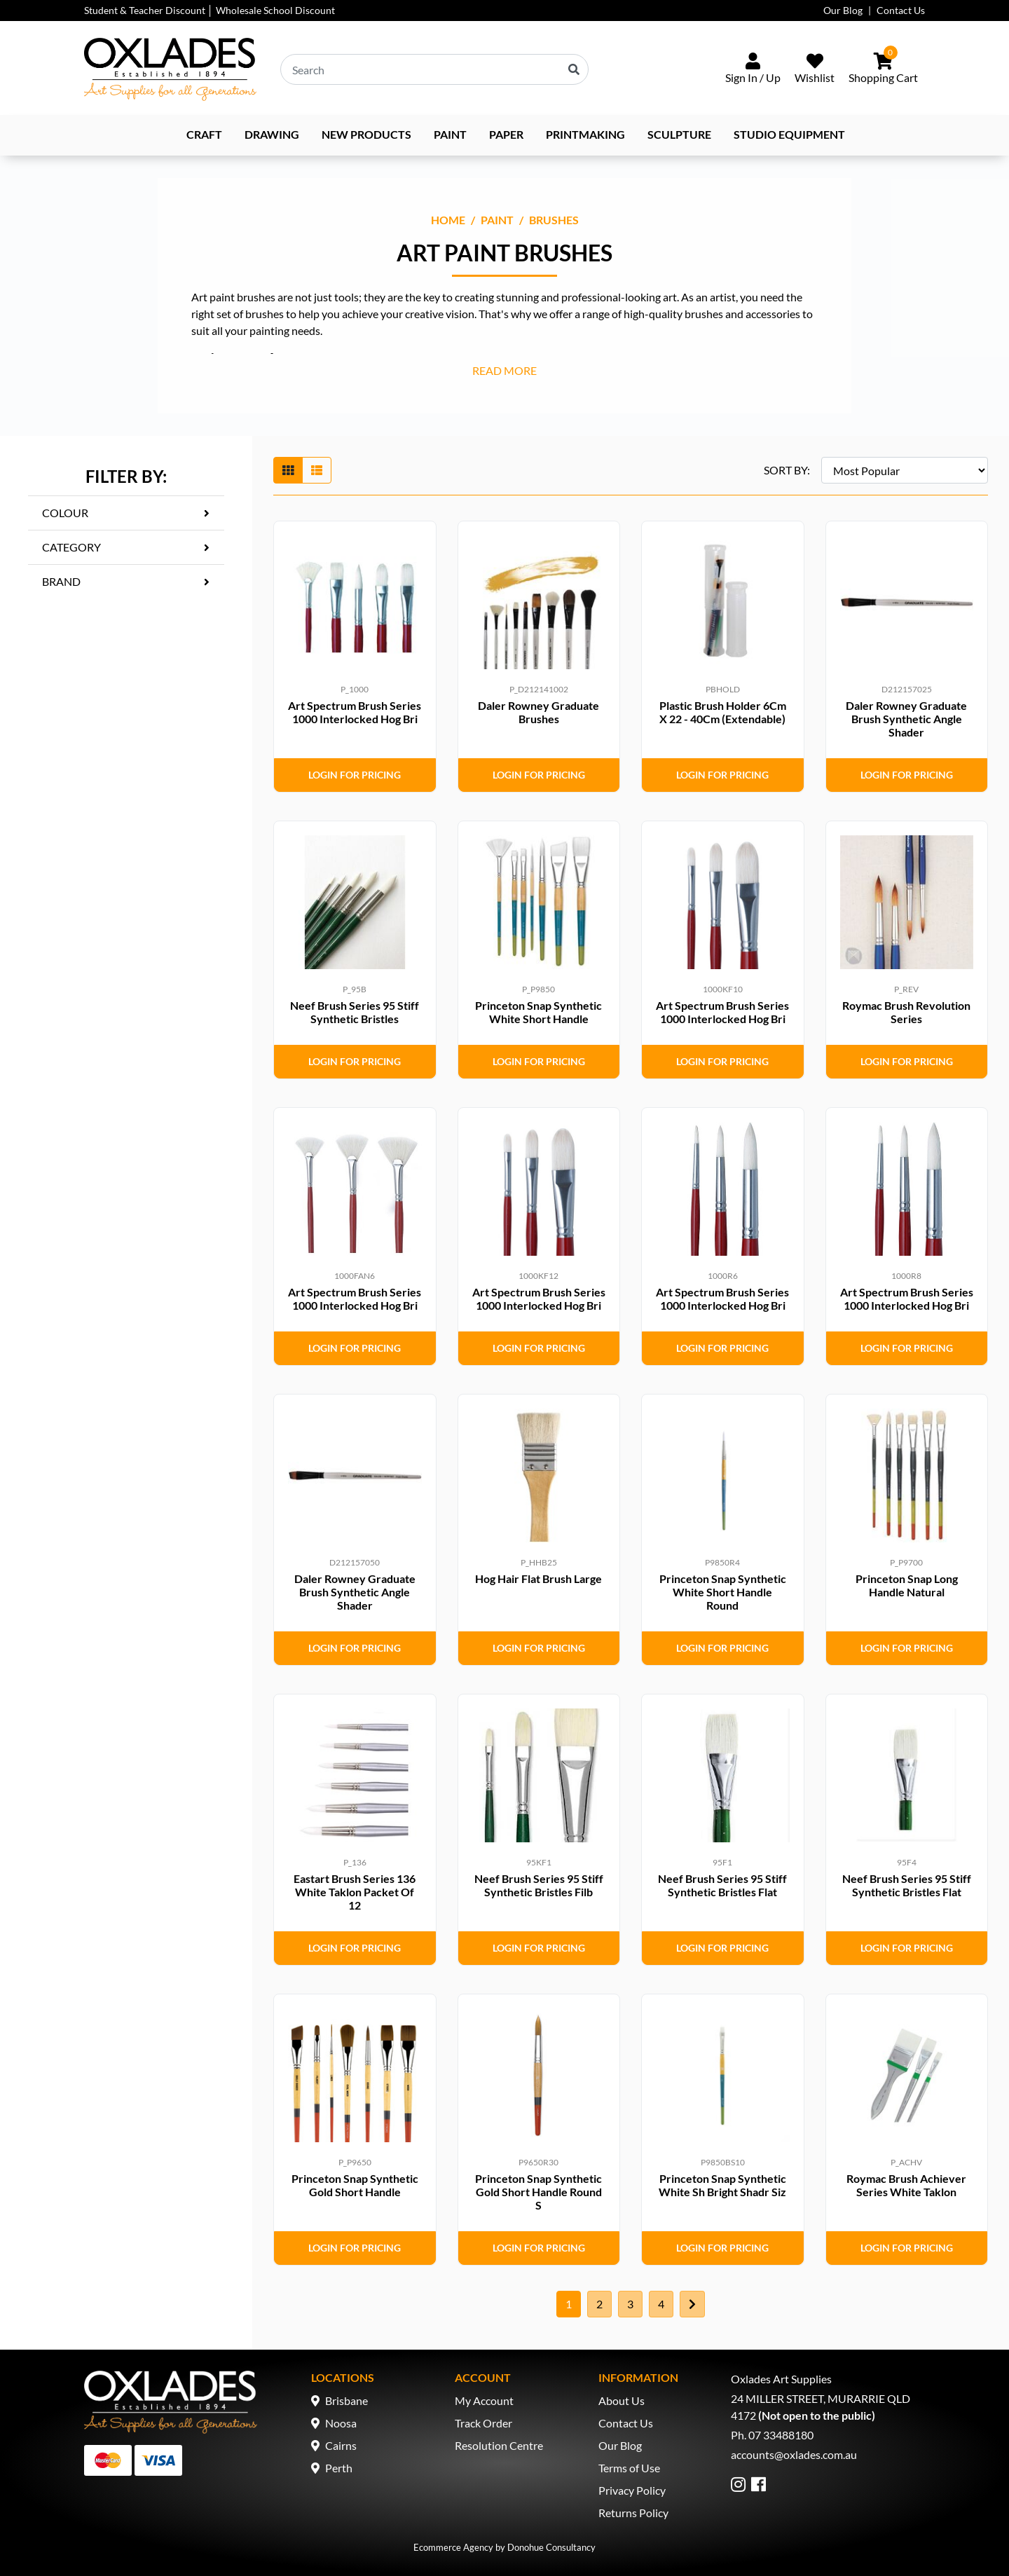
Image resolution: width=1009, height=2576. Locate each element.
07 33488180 (781, 2434)
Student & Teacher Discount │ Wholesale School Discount (209, 10)
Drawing (272, 134)
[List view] (316, 470)
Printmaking (585, 134)
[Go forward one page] (692, 2304)
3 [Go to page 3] (630, 2303)
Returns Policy (633, 2512)
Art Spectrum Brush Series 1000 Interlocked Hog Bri (354, 712)
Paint (450, 134)
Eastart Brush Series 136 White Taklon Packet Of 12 (355, 1892)
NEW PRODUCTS (366, 134)
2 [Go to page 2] (599, 2303)
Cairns (341, 2445)
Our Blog (843, 10)
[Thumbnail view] (288, 470)
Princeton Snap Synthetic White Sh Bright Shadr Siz (722, 2185)
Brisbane (346, 2400)
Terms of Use (629, 2467)
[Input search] (434, 69)
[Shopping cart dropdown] (883, 69)
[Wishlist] (815, 69)
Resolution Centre (499, 2445)
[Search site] (574, 69)
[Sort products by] (904, 470)
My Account (484, 2400)
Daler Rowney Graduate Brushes (538, 712)
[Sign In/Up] (753, 69)
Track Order (483, 2423)
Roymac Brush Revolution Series (906, 1012)
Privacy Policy (632, 2490)
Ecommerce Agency (453, 2547)
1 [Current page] (568, 2303)
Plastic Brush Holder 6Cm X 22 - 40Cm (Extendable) (722, 712)
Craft (204, 134)
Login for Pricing (354, 775)
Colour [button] (65, 512)
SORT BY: (787, 470)
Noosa (341, 2423)
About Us (621, 2400)
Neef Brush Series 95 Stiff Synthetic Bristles (354, 1012)
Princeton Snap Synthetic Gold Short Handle (354, 2185)
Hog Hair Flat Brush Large (538, 1578)
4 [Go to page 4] (661, 2303)
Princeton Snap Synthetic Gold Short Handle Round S (538, 2192)
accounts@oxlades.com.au (794, 2454)
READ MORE (504, 370)
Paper (506, 134)
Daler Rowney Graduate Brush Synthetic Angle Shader (906, 719)
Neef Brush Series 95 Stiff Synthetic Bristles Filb (538, 1885)
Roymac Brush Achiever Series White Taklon (906, 2185)
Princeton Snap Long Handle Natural (907, 1585)
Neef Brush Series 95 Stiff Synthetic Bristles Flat (722, 1885)
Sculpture (679, 134)
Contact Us (901, 10)
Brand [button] (61, 581)
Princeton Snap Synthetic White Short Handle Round (722, 1592)
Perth (338, 2467)
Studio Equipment (789, 134)
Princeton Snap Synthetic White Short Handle (538, 1012)
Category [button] (71, 547)
